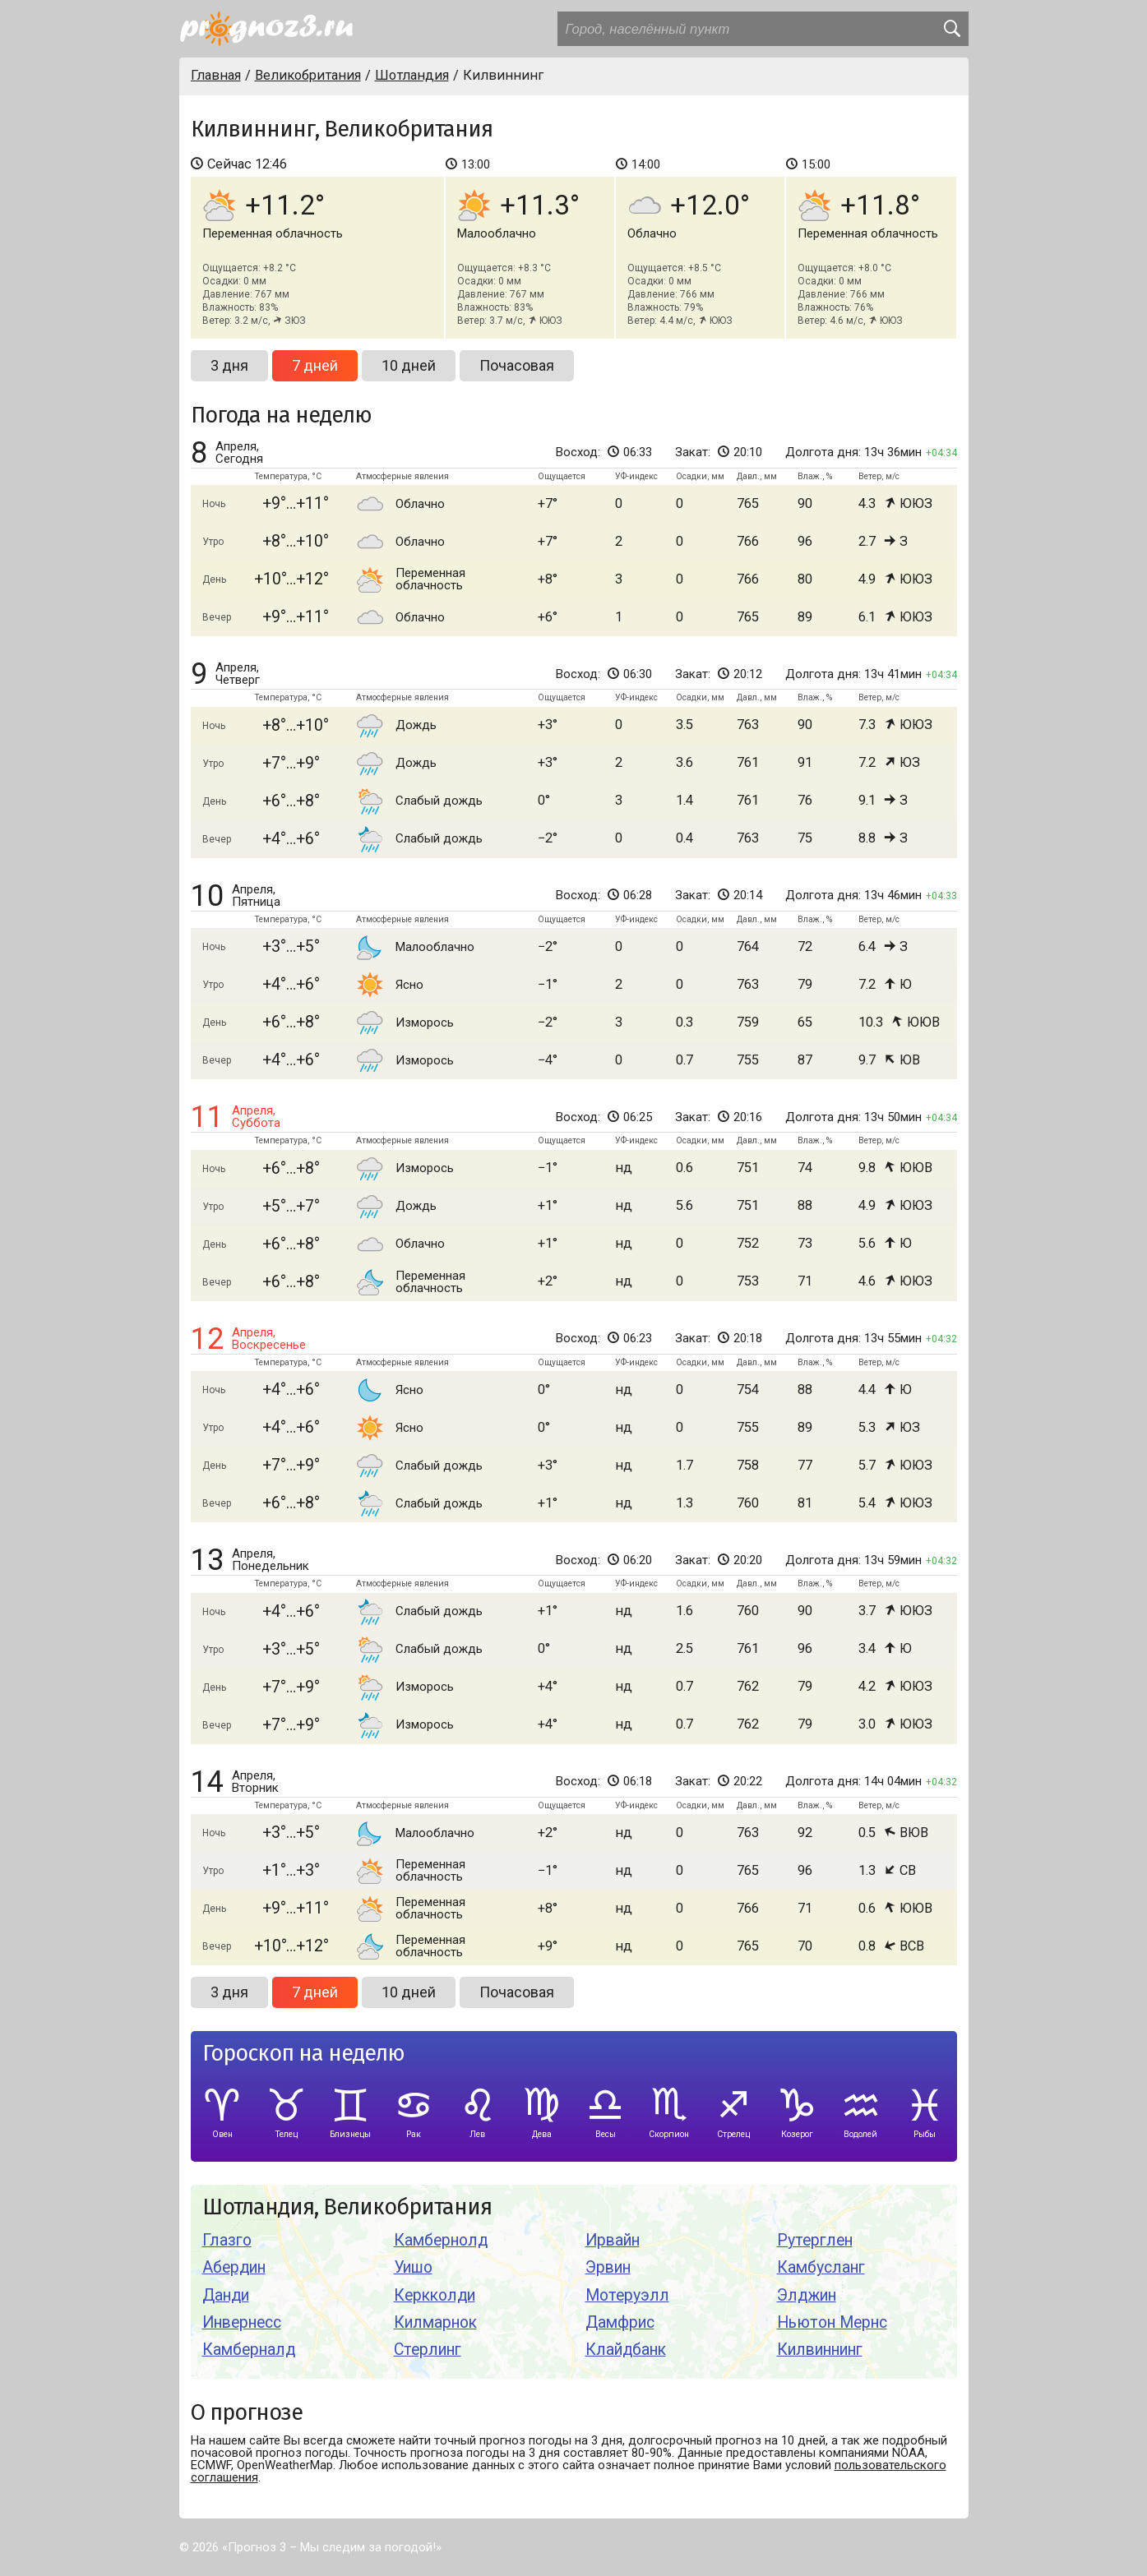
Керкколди (434, 2295)
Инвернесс (241, 2322)
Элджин (806, 2295)
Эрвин (608, 2267)
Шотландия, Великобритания (347, 2207)
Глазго (227, 2240)
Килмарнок (435, 2322)
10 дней (409, 365)
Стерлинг (427, 2349)
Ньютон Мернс (832, 2322)
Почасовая (516, 365)
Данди (225, 2295)
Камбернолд (441, 2240)
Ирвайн (612, 2240)
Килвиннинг (820, 2349)
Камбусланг (821, 2267)
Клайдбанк (625, 2349)
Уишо (413, 2267)
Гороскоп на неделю (303, 2054)
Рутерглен (815, 2240)
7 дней (315, 365)
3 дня (229, 365)
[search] (951, 29)
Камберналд (248, 2349)
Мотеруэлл (627, 2295)
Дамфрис (619, 2322)
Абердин (234, 2267)
